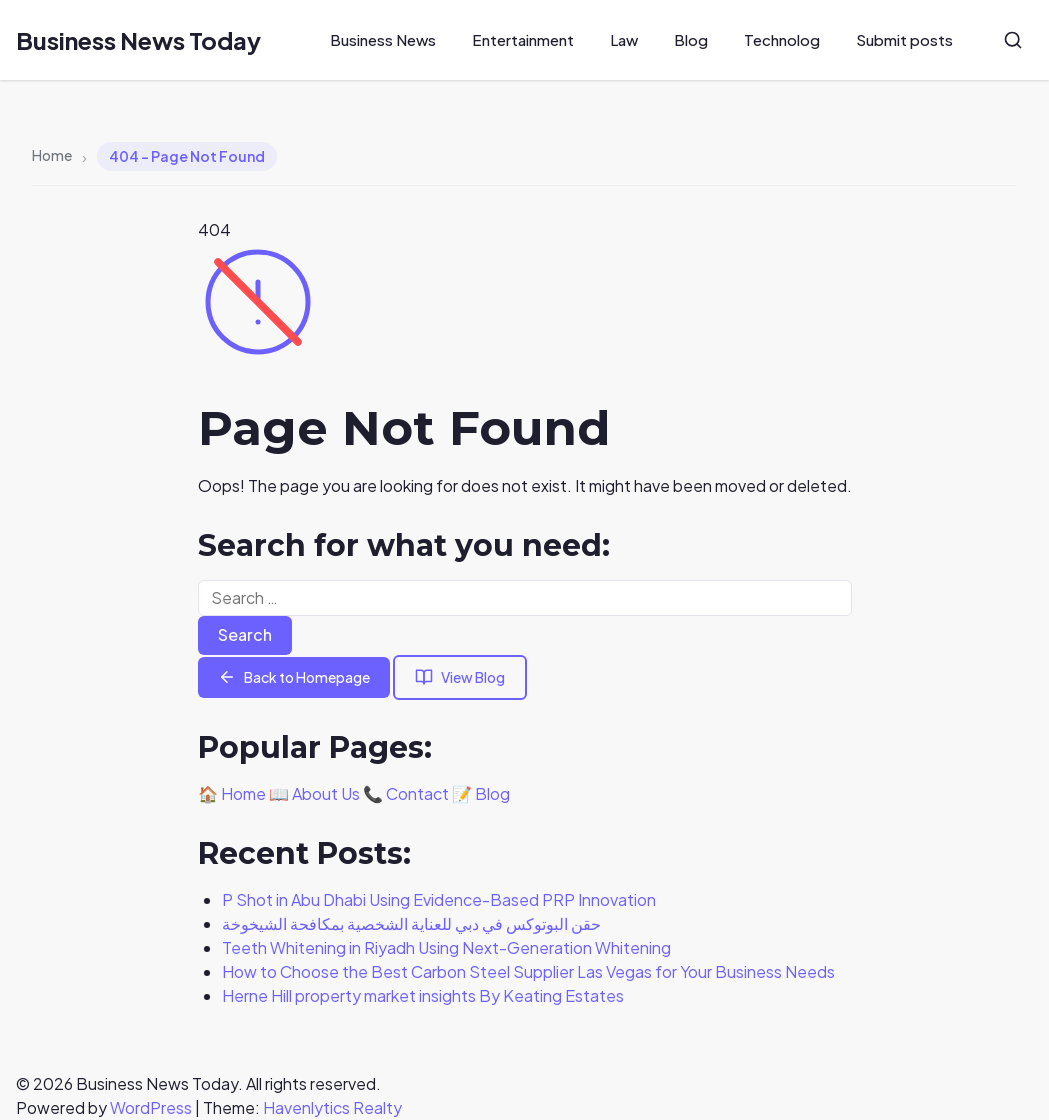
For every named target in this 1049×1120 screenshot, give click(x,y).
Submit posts (904, 39)
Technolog (782, 39)
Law (624, 39)
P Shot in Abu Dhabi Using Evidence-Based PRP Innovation (439, 899)
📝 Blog (481, 793)
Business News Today (138, 40)
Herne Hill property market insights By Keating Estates (423, 995)
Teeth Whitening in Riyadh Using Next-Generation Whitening (446, 947)
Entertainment (523, 39)
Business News (383, 39)
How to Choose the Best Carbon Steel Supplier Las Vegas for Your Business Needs (528, 971)
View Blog (460, 677)
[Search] (1013, 40)
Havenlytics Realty (332, 1107)
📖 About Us (314, 793)
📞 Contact (406, 793)
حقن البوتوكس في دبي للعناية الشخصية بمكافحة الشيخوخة (411, 923)
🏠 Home (232, 793)
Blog (691, 39)
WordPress (151, 1107)
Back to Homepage (294, 677)
